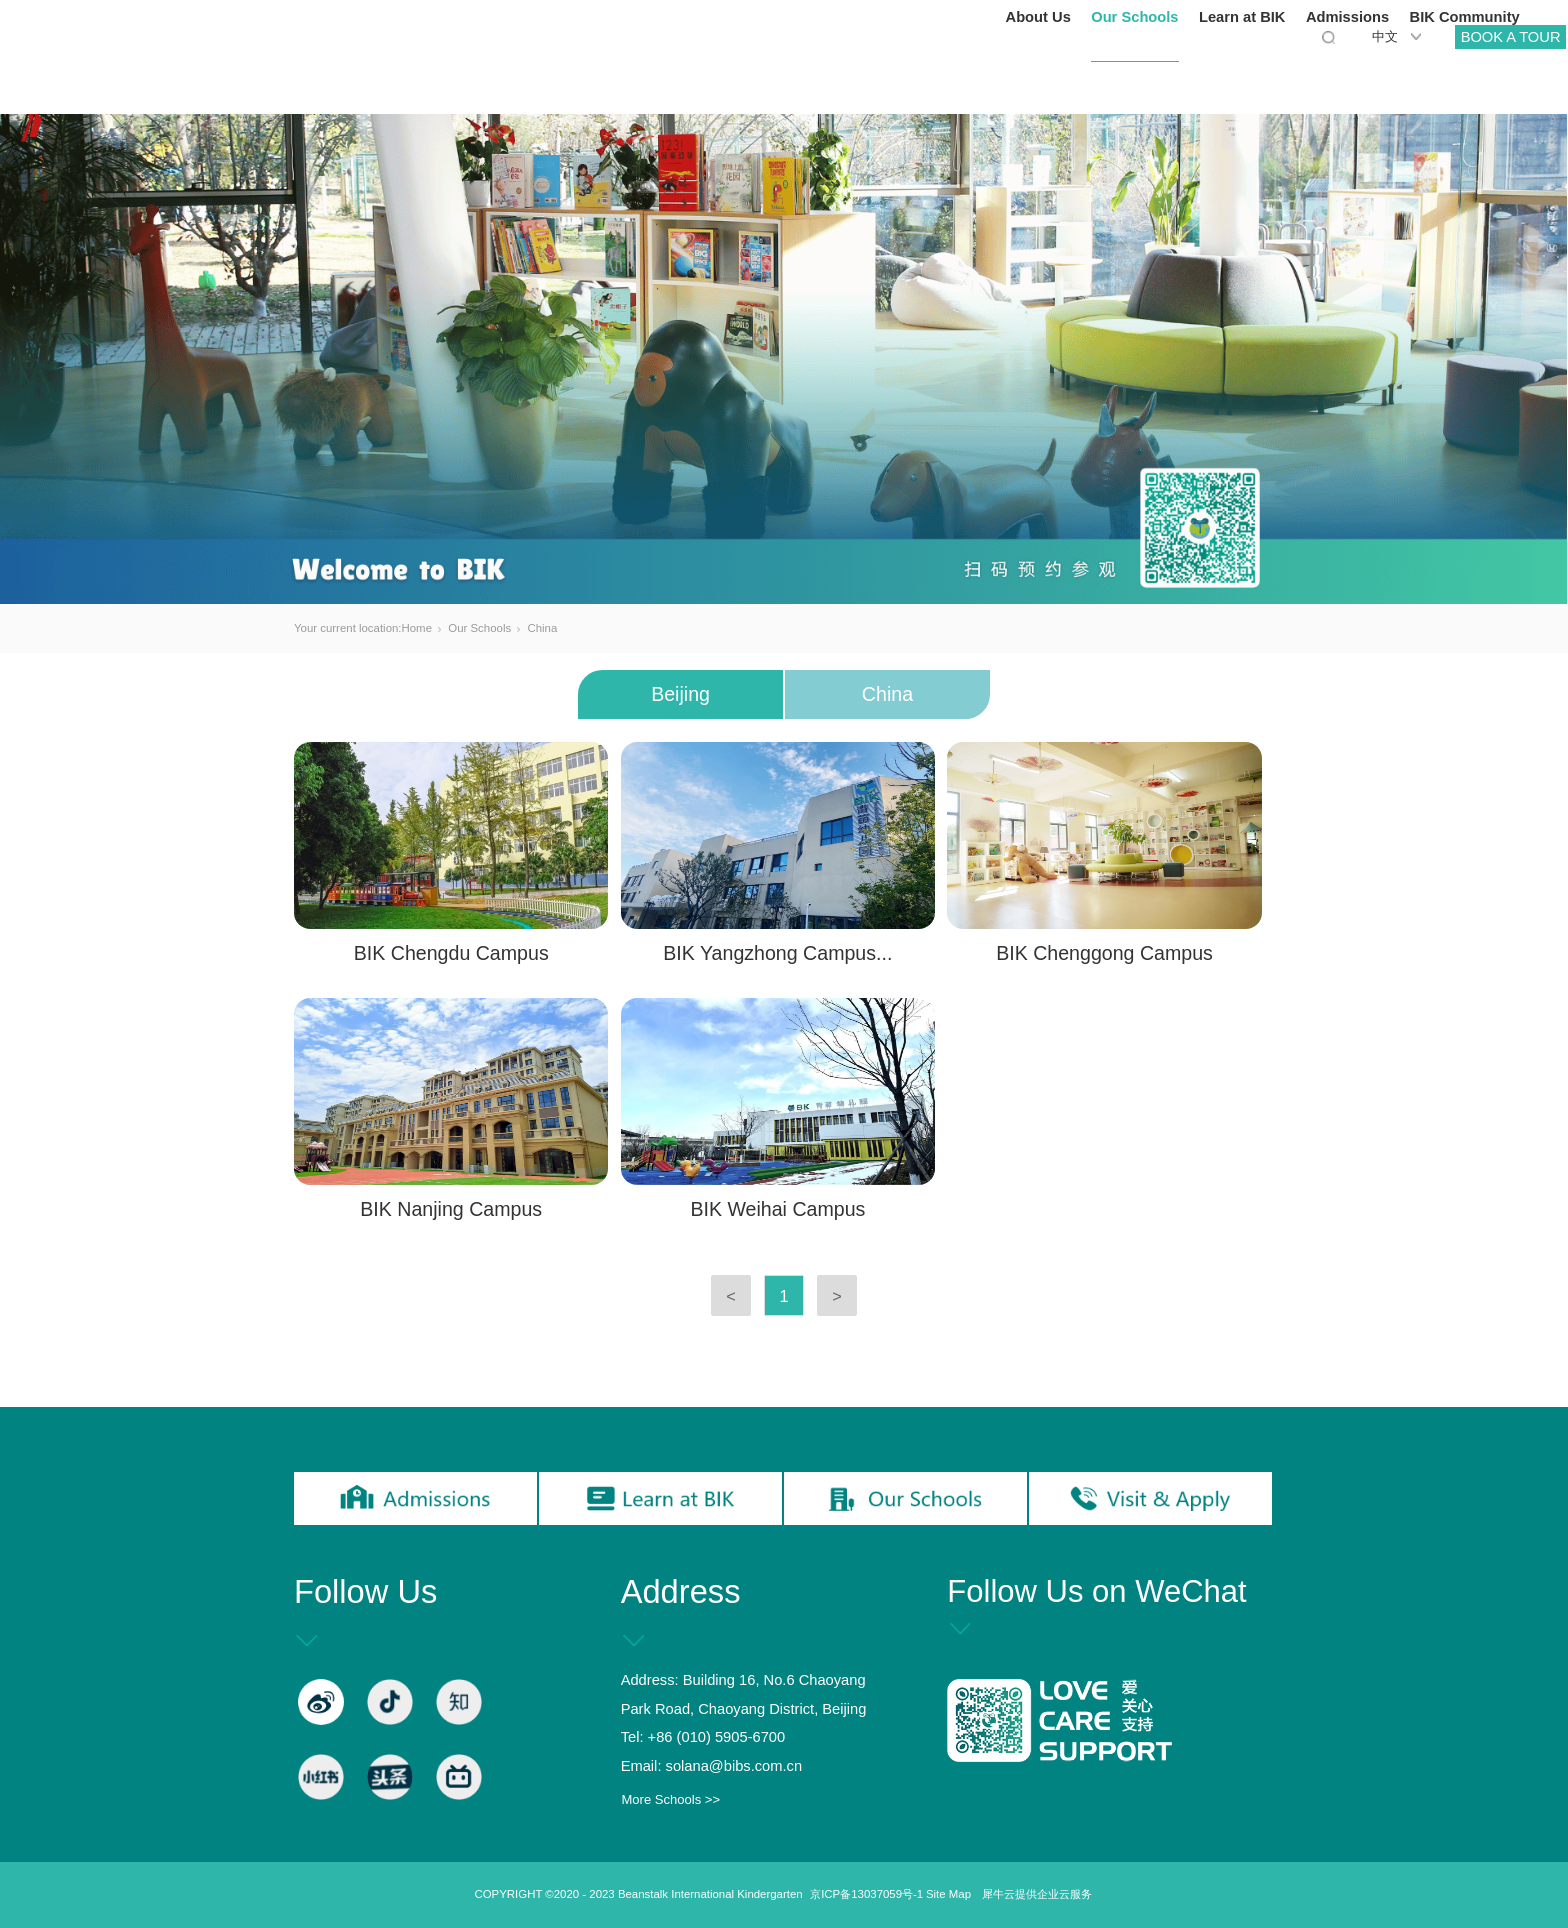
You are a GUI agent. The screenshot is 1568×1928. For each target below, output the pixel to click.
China (542, 628)
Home (417, 628)
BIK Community (1390, 70)
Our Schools (1060, 70)
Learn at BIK (1168, 70)
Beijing (680, 694)
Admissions (1273, 70)
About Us (963, 70)
